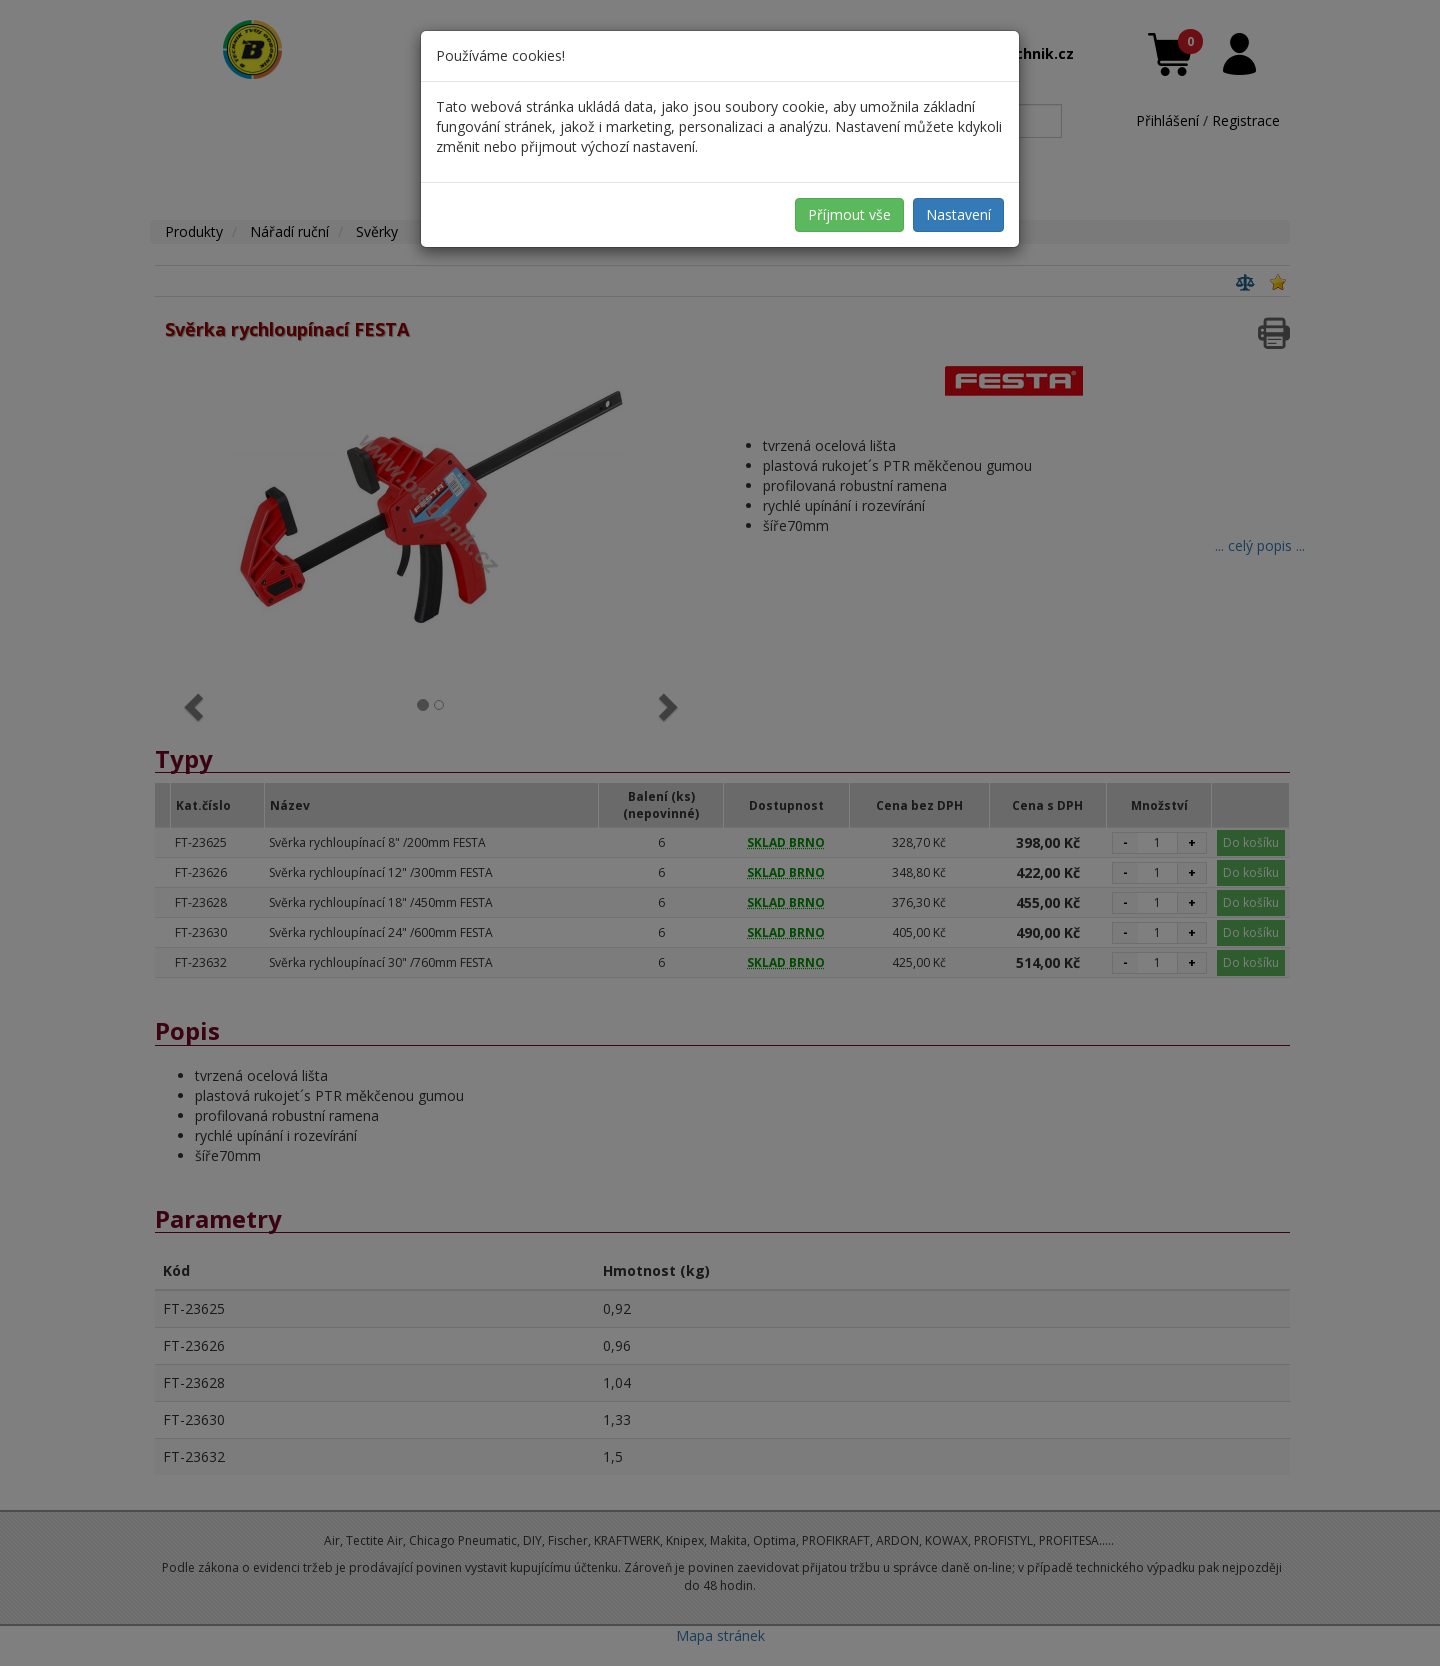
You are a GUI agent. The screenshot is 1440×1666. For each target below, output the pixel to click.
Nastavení (958, 214)
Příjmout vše (849, 214)
